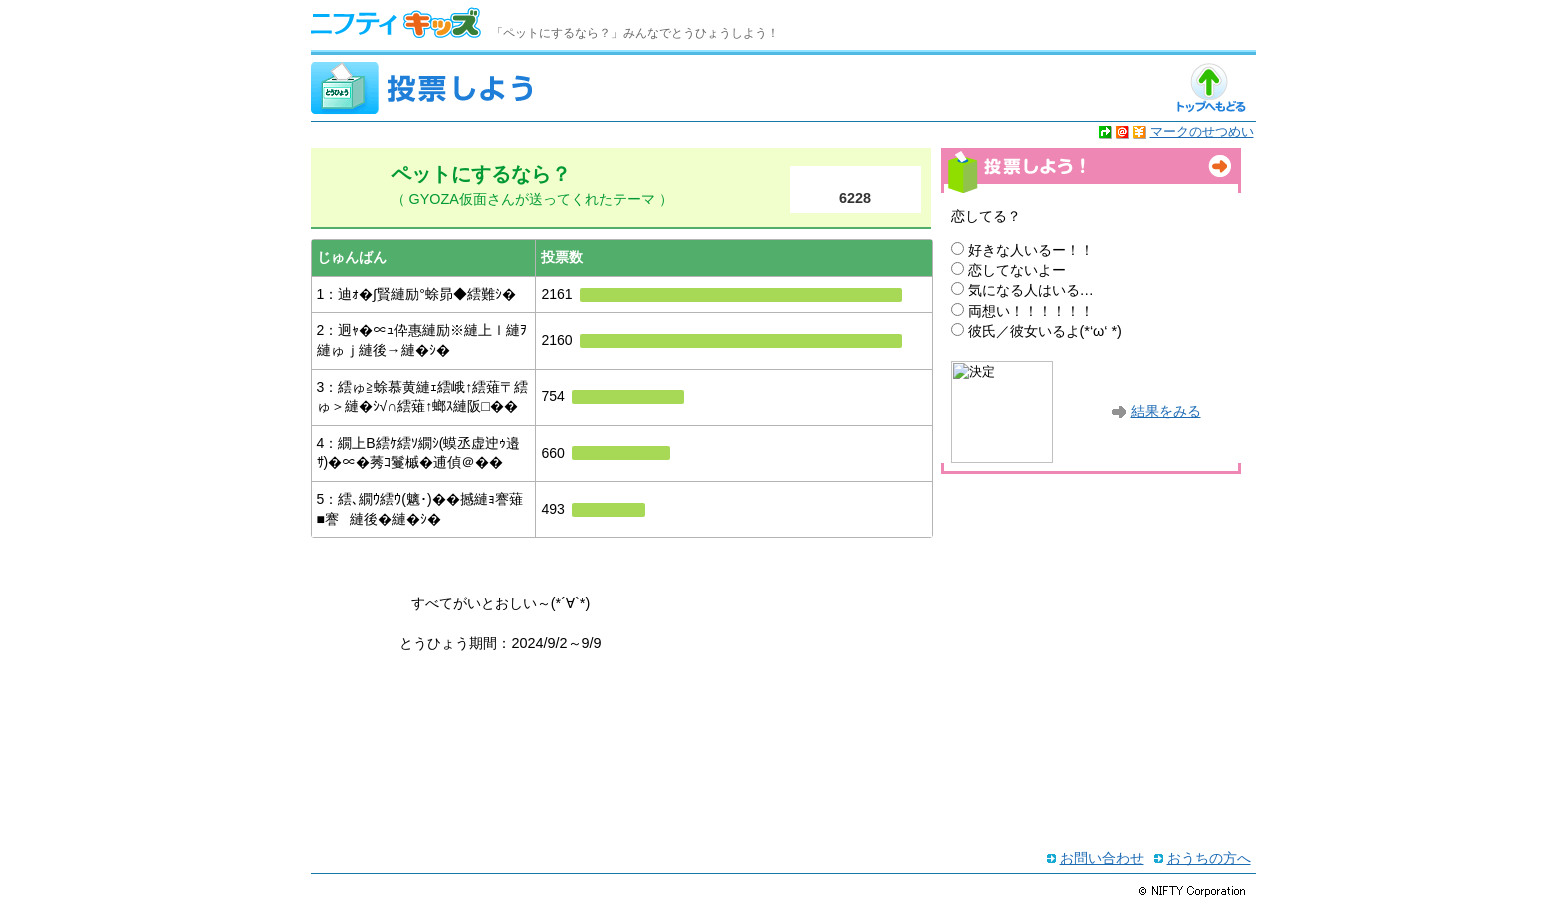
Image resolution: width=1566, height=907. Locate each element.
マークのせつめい (1202, 131)
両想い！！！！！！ (1031, 311)
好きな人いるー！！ (1031, 250)
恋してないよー (1017, 270)
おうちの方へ (1209, 858)
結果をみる (1166, 411)
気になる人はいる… (1031, 290)
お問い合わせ (1102, 858)
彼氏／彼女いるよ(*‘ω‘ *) (1045, 331)
